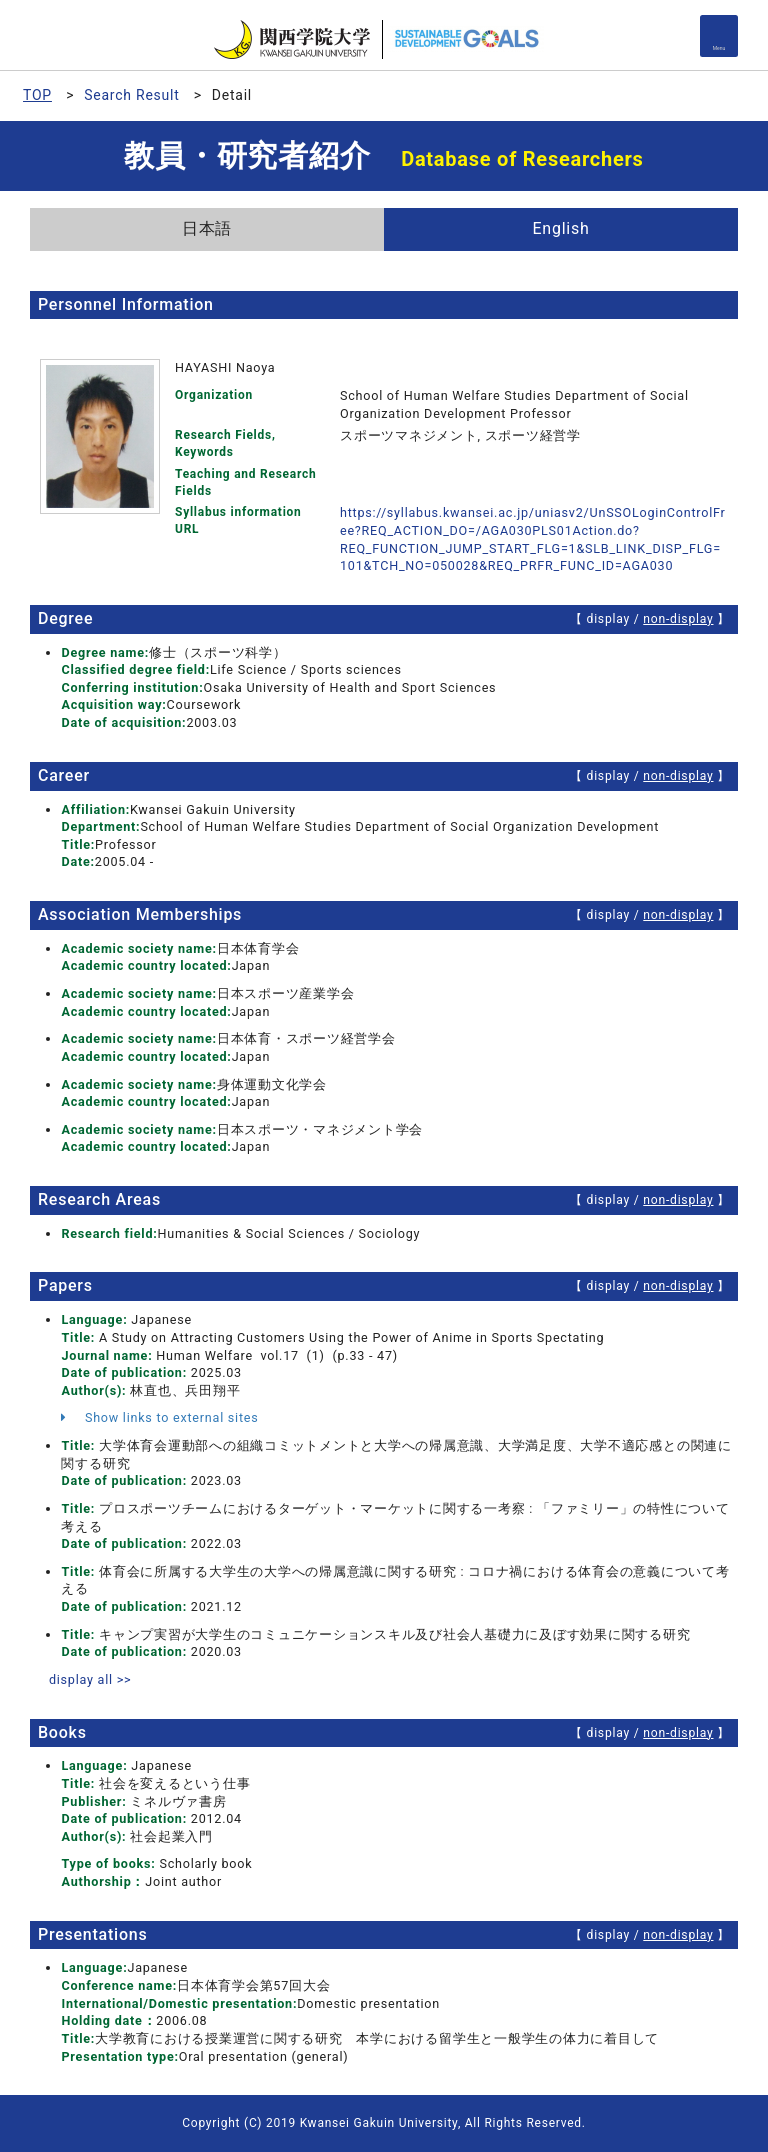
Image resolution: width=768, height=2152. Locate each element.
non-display (678, 619)
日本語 (207, 228)
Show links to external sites (159, 1417)
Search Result (131, 95)
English (560, 228)
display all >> (90, 1679)
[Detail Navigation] (719, 36)
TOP (37, 95)
